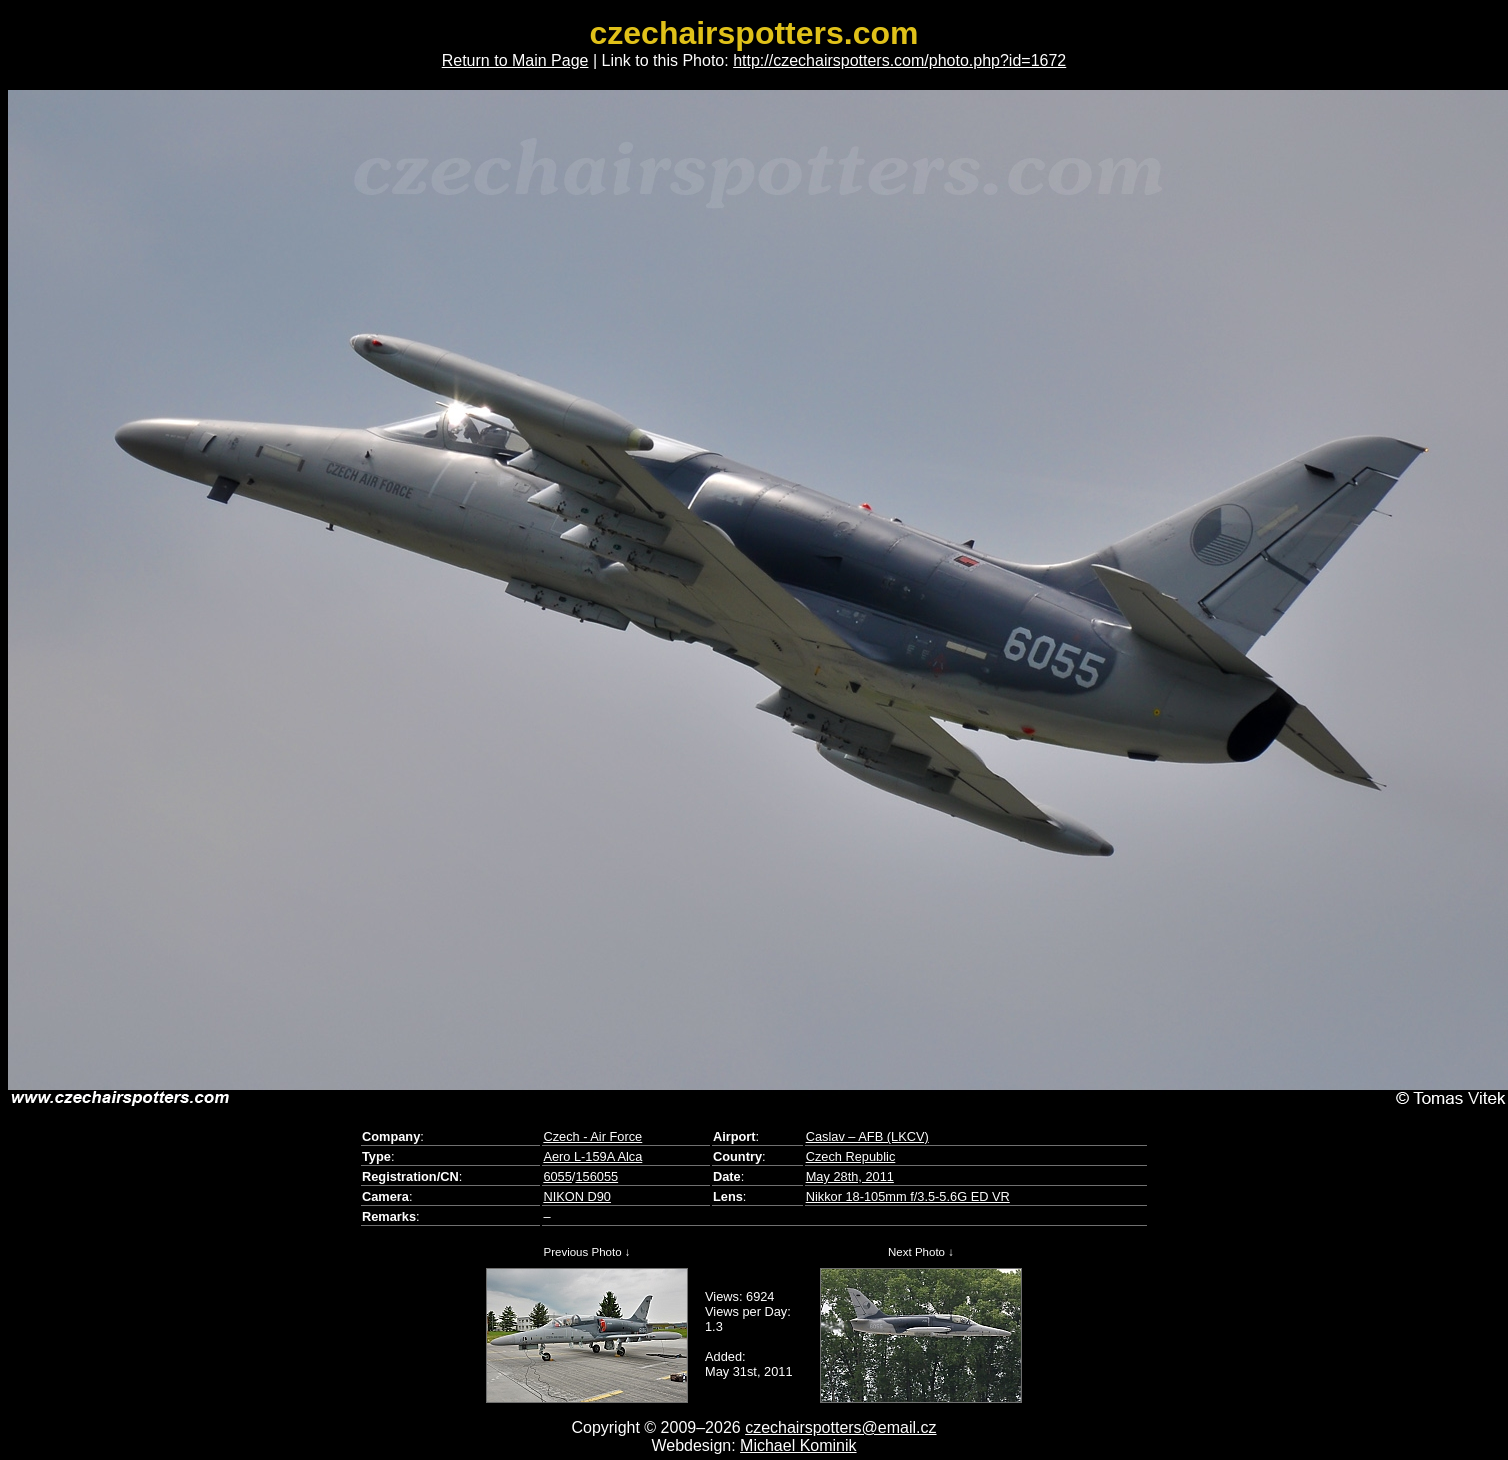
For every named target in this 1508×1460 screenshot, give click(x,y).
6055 (557, 1176)
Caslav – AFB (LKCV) (867, 1136)
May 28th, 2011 (850, 1176)
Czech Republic (851, 1156)
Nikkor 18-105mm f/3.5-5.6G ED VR (908, 1196)
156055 (596, 1176)
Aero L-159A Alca (592, 1156)
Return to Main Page (515, 60)
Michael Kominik (798, 1445)
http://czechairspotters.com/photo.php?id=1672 (899, 60)
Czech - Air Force (592, 1136)
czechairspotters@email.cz (840, 1427)
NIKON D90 (577, 1196)
